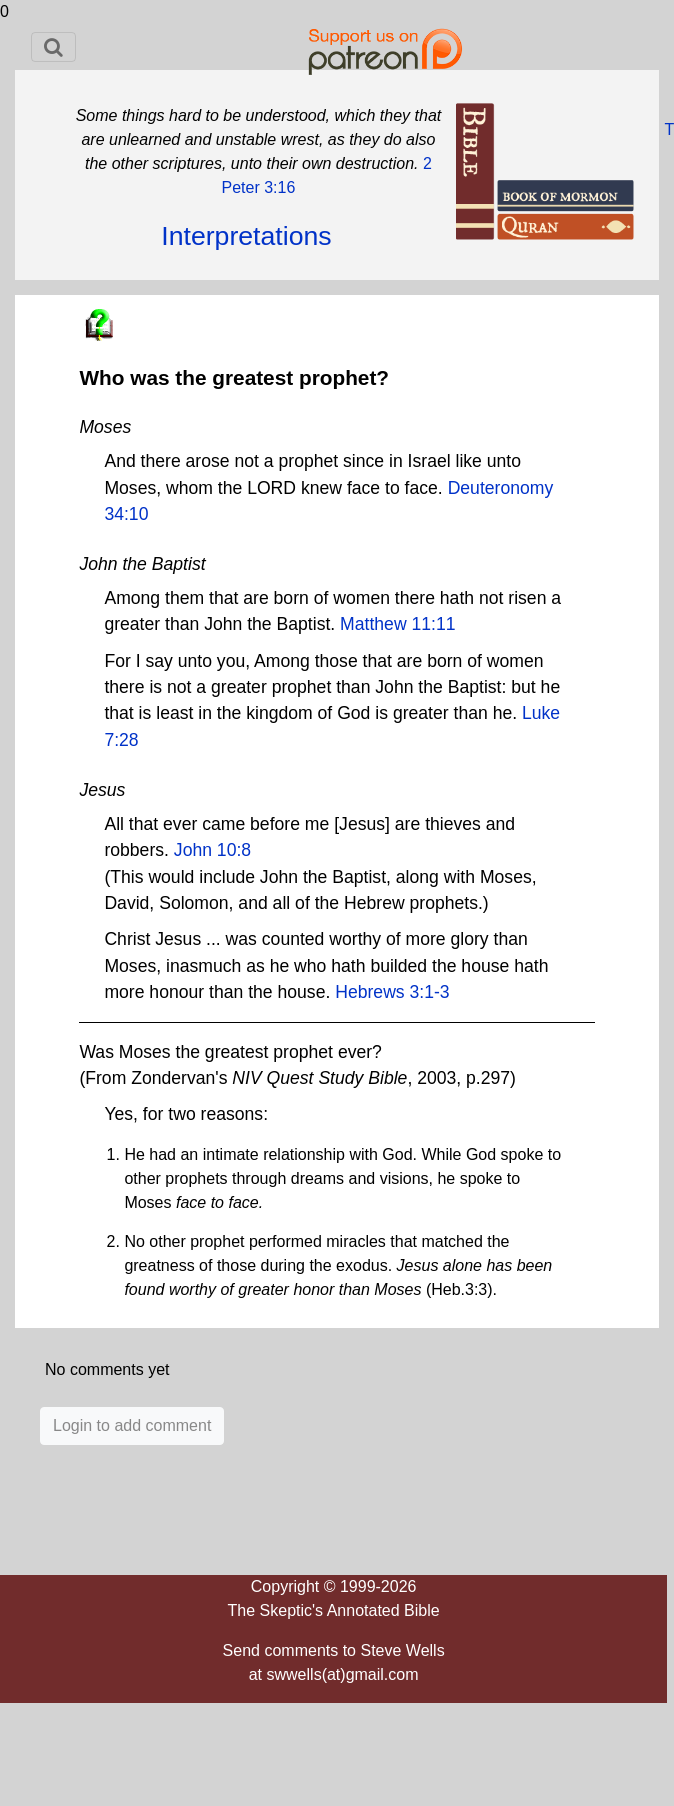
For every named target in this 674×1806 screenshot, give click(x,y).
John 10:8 (212, 850)
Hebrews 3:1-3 (392, 992)
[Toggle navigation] (53, 47)
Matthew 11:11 (397, 624)
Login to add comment (132, 1425)
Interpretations (246, 236)
